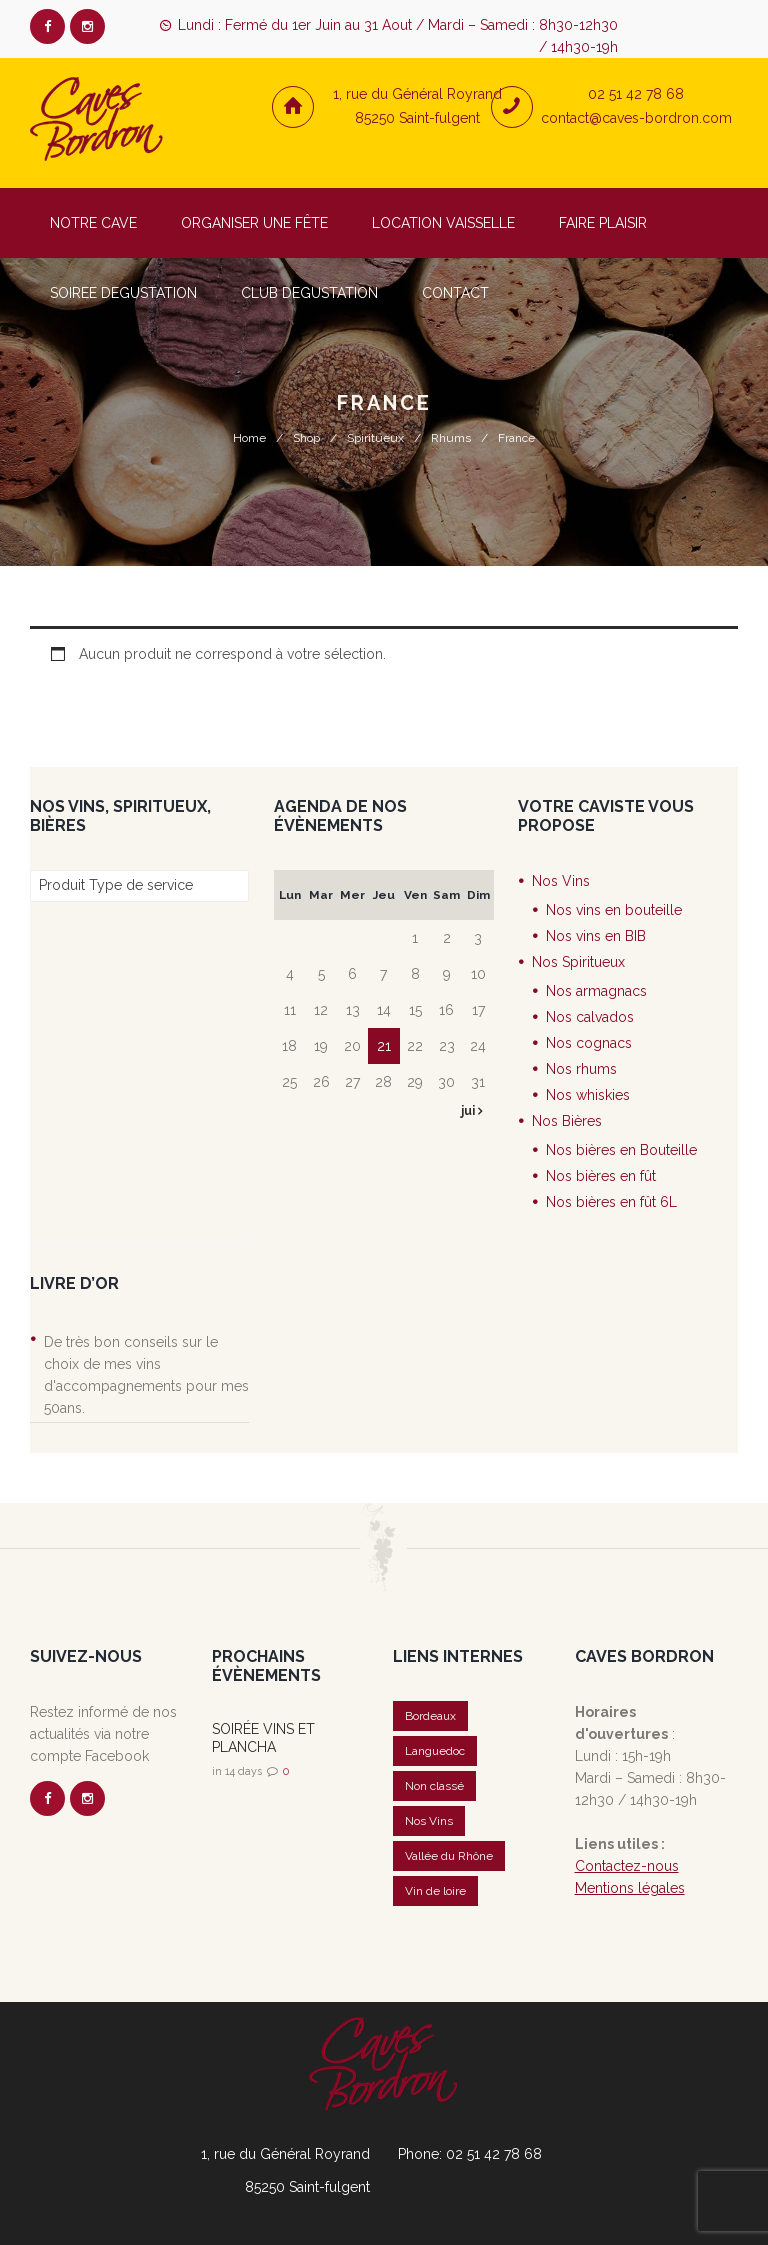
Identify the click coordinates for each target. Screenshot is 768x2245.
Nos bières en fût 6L (611, 1202)
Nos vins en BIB (596, 936)
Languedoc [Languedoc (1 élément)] (435, 1751)
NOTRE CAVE (93, 223)
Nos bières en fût (601, 1176)
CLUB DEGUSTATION (309, 293)
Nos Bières (567, 1121)
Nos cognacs (589, 1043)
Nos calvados (590, 1017)
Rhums (451, 438)
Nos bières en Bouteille (621, 1150)
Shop (306, 438)
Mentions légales (630, 1888)
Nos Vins (561, 881)
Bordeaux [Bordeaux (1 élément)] (430, 1716)
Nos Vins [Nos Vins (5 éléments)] (429, 1821)
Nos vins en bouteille (614, 910)
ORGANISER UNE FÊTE (254, 223)
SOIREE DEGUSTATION (123, 293)
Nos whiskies (588, 1095)
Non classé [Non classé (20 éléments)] (434, 1786)
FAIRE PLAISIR (603, 223)
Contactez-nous (627, 1866)
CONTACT (455, 293)
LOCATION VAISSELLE (443, 223)
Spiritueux (375, 438)
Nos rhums (581, 1069)
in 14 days (237, 1771)
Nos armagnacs (596, 991)
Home (249, 438)
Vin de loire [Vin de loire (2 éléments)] (435, 1891)
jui (469, 1111)
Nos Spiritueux (578, 962)
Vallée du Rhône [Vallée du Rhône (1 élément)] (449, 1856)
